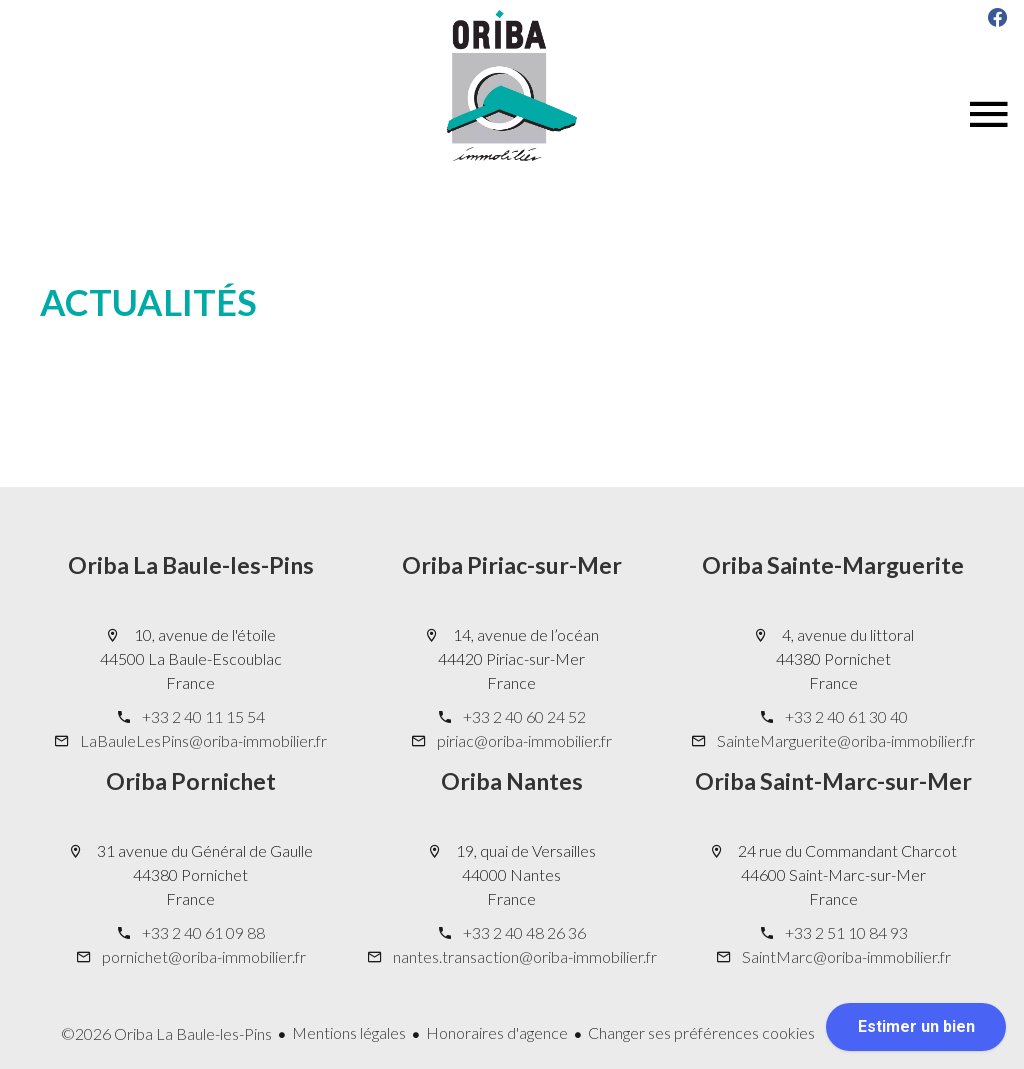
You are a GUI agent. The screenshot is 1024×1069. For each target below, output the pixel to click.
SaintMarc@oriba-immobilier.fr (846, 956)
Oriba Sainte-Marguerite (833, 565)
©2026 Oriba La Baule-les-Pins (166, 1033)
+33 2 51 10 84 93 (846, 932)
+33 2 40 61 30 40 (846, 716)
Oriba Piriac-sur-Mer (512, 565)
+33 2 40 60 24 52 (524, 716)
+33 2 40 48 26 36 (524, 932)
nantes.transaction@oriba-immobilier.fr (525, 956)
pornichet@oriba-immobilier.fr (204, 956)
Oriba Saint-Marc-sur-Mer (833, 781)
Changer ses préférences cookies (701, 1032)
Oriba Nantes (512, 781)
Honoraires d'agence (497, 1032)
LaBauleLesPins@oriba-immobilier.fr (203, 740)
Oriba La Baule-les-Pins (191, 565)
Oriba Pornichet (191, 781)
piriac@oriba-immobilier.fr (524, 740)
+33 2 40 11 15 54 (203, 716)
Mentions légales (349, 1032)
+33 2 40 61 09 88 (203, 932)
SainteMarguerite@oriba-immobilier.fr (846, 740)
